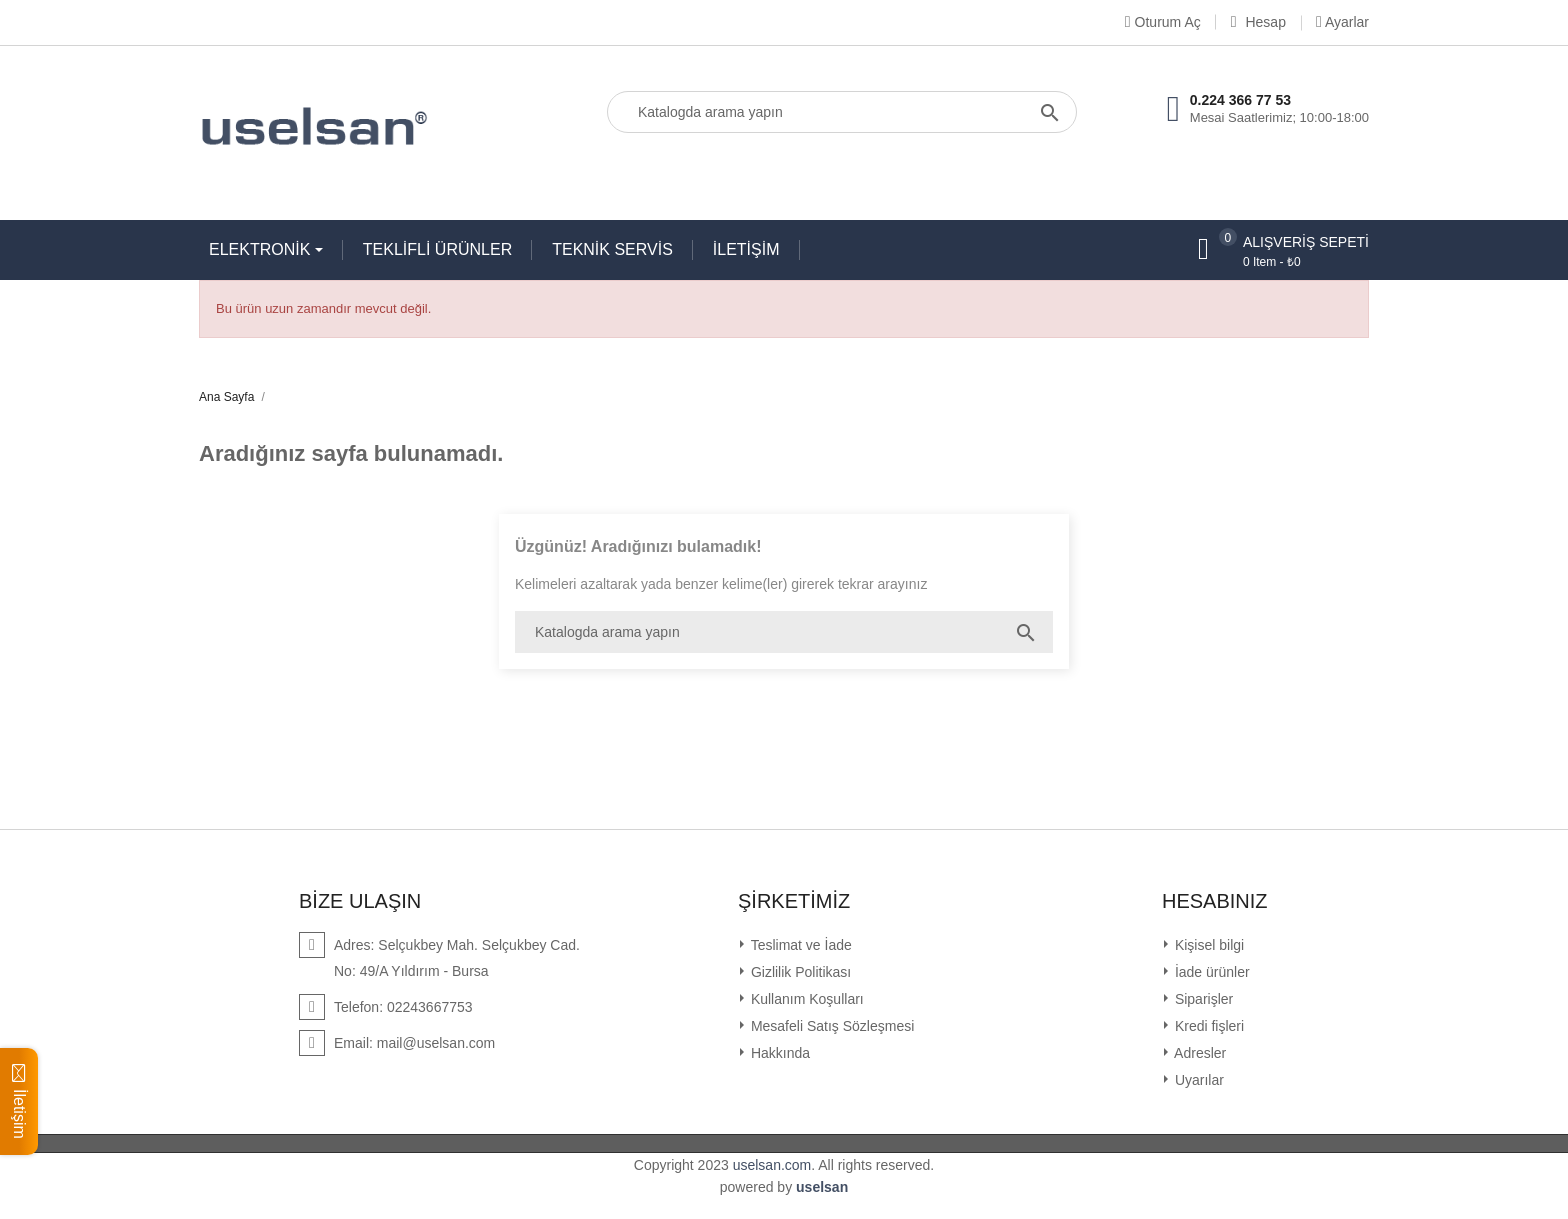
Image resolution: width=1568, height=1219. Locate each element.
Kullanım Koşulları (805, 999)
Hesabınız (1215, 901)
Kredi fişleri (1207, 1026)
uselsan (822, 1187)
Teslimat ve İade (799, 945)
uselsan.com (772, 1165)
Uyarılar (1197, 1080)
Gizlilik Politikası (799, 972)
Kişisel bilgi (1207, 945)
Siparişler (1202, 999)
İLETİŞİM (746, 249)
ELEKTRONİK (262, 249)
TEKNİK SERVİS (612, 249)
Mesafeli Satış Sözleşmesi (830, 1026)
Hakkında (778, 1053)
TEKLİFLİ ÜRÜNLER (437, 249)
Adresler (1198, 1053)
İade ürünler (1210, 972)
